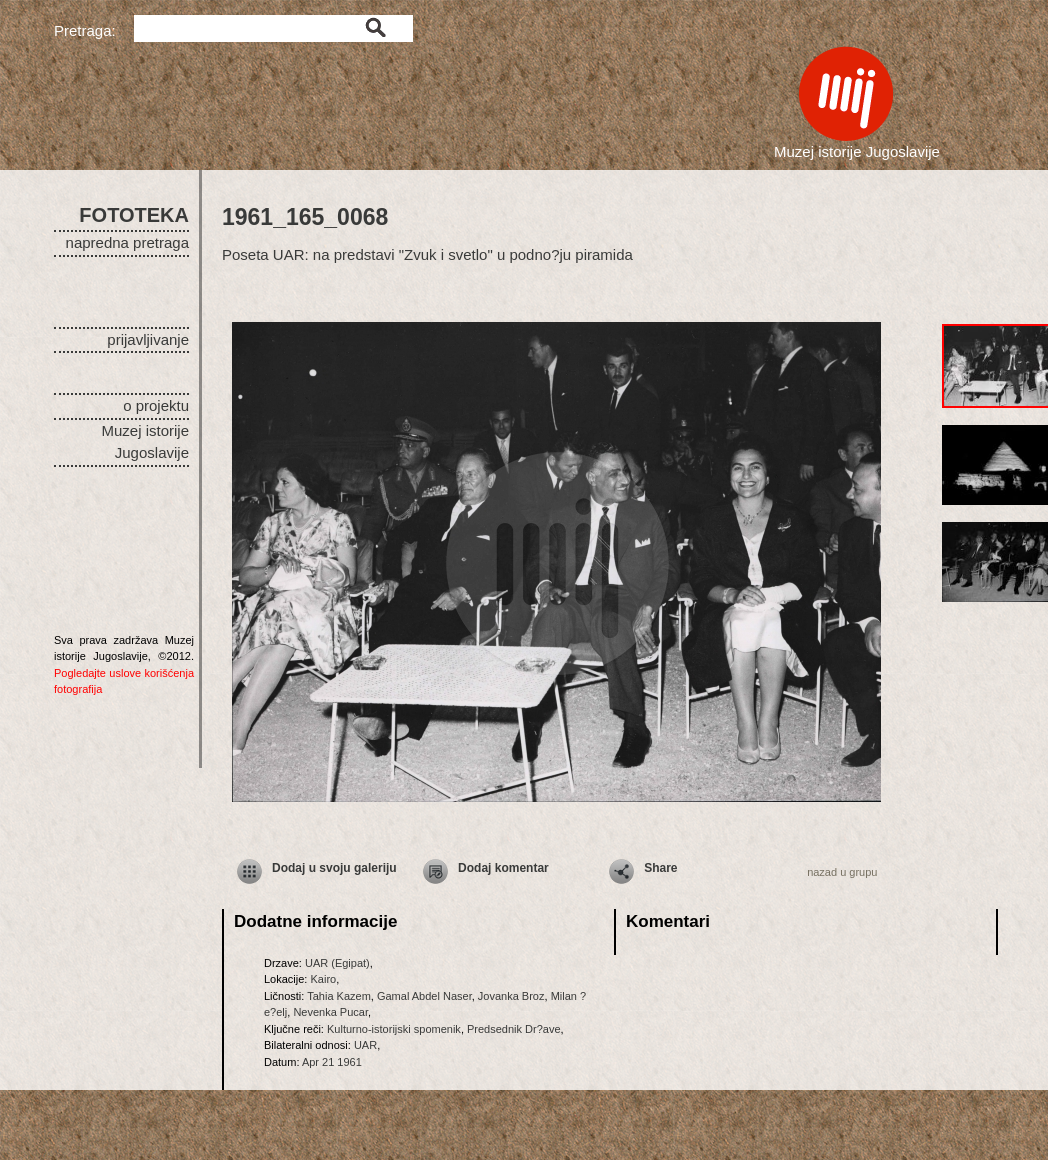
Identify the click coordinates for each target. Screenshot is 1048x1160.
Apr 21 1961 (332, 1062)
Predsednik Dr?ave (514, 1029)
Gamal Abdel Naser (424, 996)
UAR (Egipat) (337, 963)
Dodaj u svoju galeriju (334, 868)
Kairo (323, 979)
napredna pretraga (127, 242)
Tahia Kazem (339, 996)
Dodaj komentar (503, 868)
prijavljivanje (148, 339)
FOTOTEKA (134, 215)
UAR (365, 1045)
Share (660, 868)
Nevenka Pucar (330, 1012)
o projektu (156, 405)
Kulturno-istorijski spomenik (394, 1029)
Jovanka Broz (511, 996)
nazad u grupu (842, 872)
